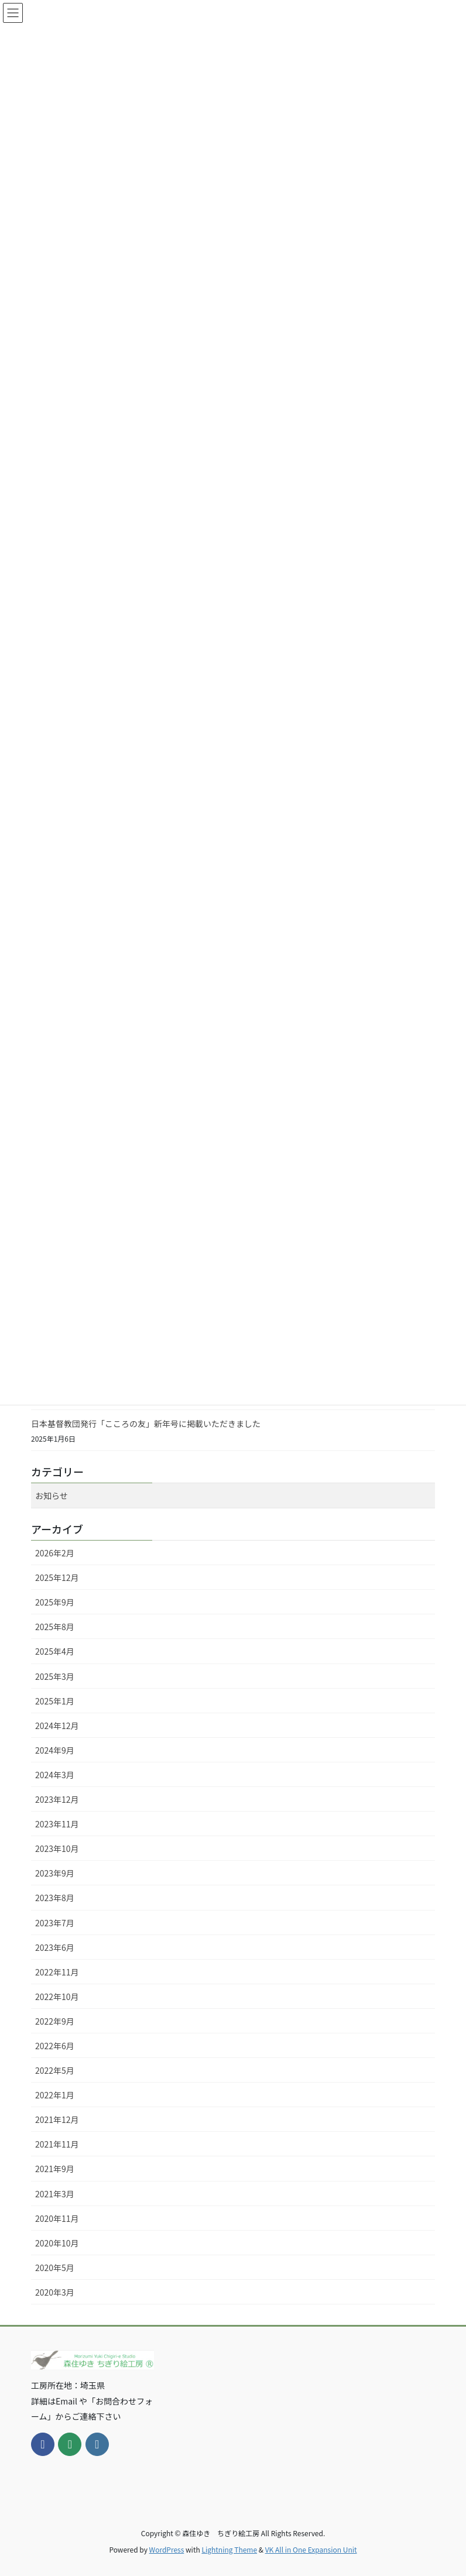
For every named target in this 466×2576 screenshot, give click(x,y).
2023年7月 (54, 1923)
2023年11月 (57, 1824)
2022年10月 (57, 1996)
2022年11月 (57, 1972)
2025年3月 (54, 1676)
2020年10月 (57, 2243)
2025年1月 (54, 1701)
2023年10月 (57, 1848)
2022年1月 (54, 2095)
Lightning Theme (229, 2549)
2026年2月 (54, 1553)
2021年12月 (57, 2119)
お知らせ (51, 1495)
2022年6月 (54, 2046)
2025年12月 (57, 1577)
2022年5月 (54, 2070)
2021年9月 (54, 2168)
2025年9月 (54, 1602)
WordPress (166, 2549)
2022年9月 (54, 2021)
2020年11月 (57, 2218)
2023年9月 (54, 1873)
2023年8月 (54, 1897)
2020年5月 (54, 2267)
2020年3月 (54, 2292)
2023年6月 (54, 1947)
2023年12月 (57, 1799)
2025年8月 (54, 1626)
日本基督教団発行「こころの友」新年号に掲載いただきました (146, 1423)
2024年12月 (57, 1725)
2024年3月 (54, 1775)
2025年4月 (54, 1651)
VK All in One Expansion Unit (311, 2549)
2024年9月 (54, 1750)
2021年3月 (54, 2194)
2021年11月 (57, 2144)
